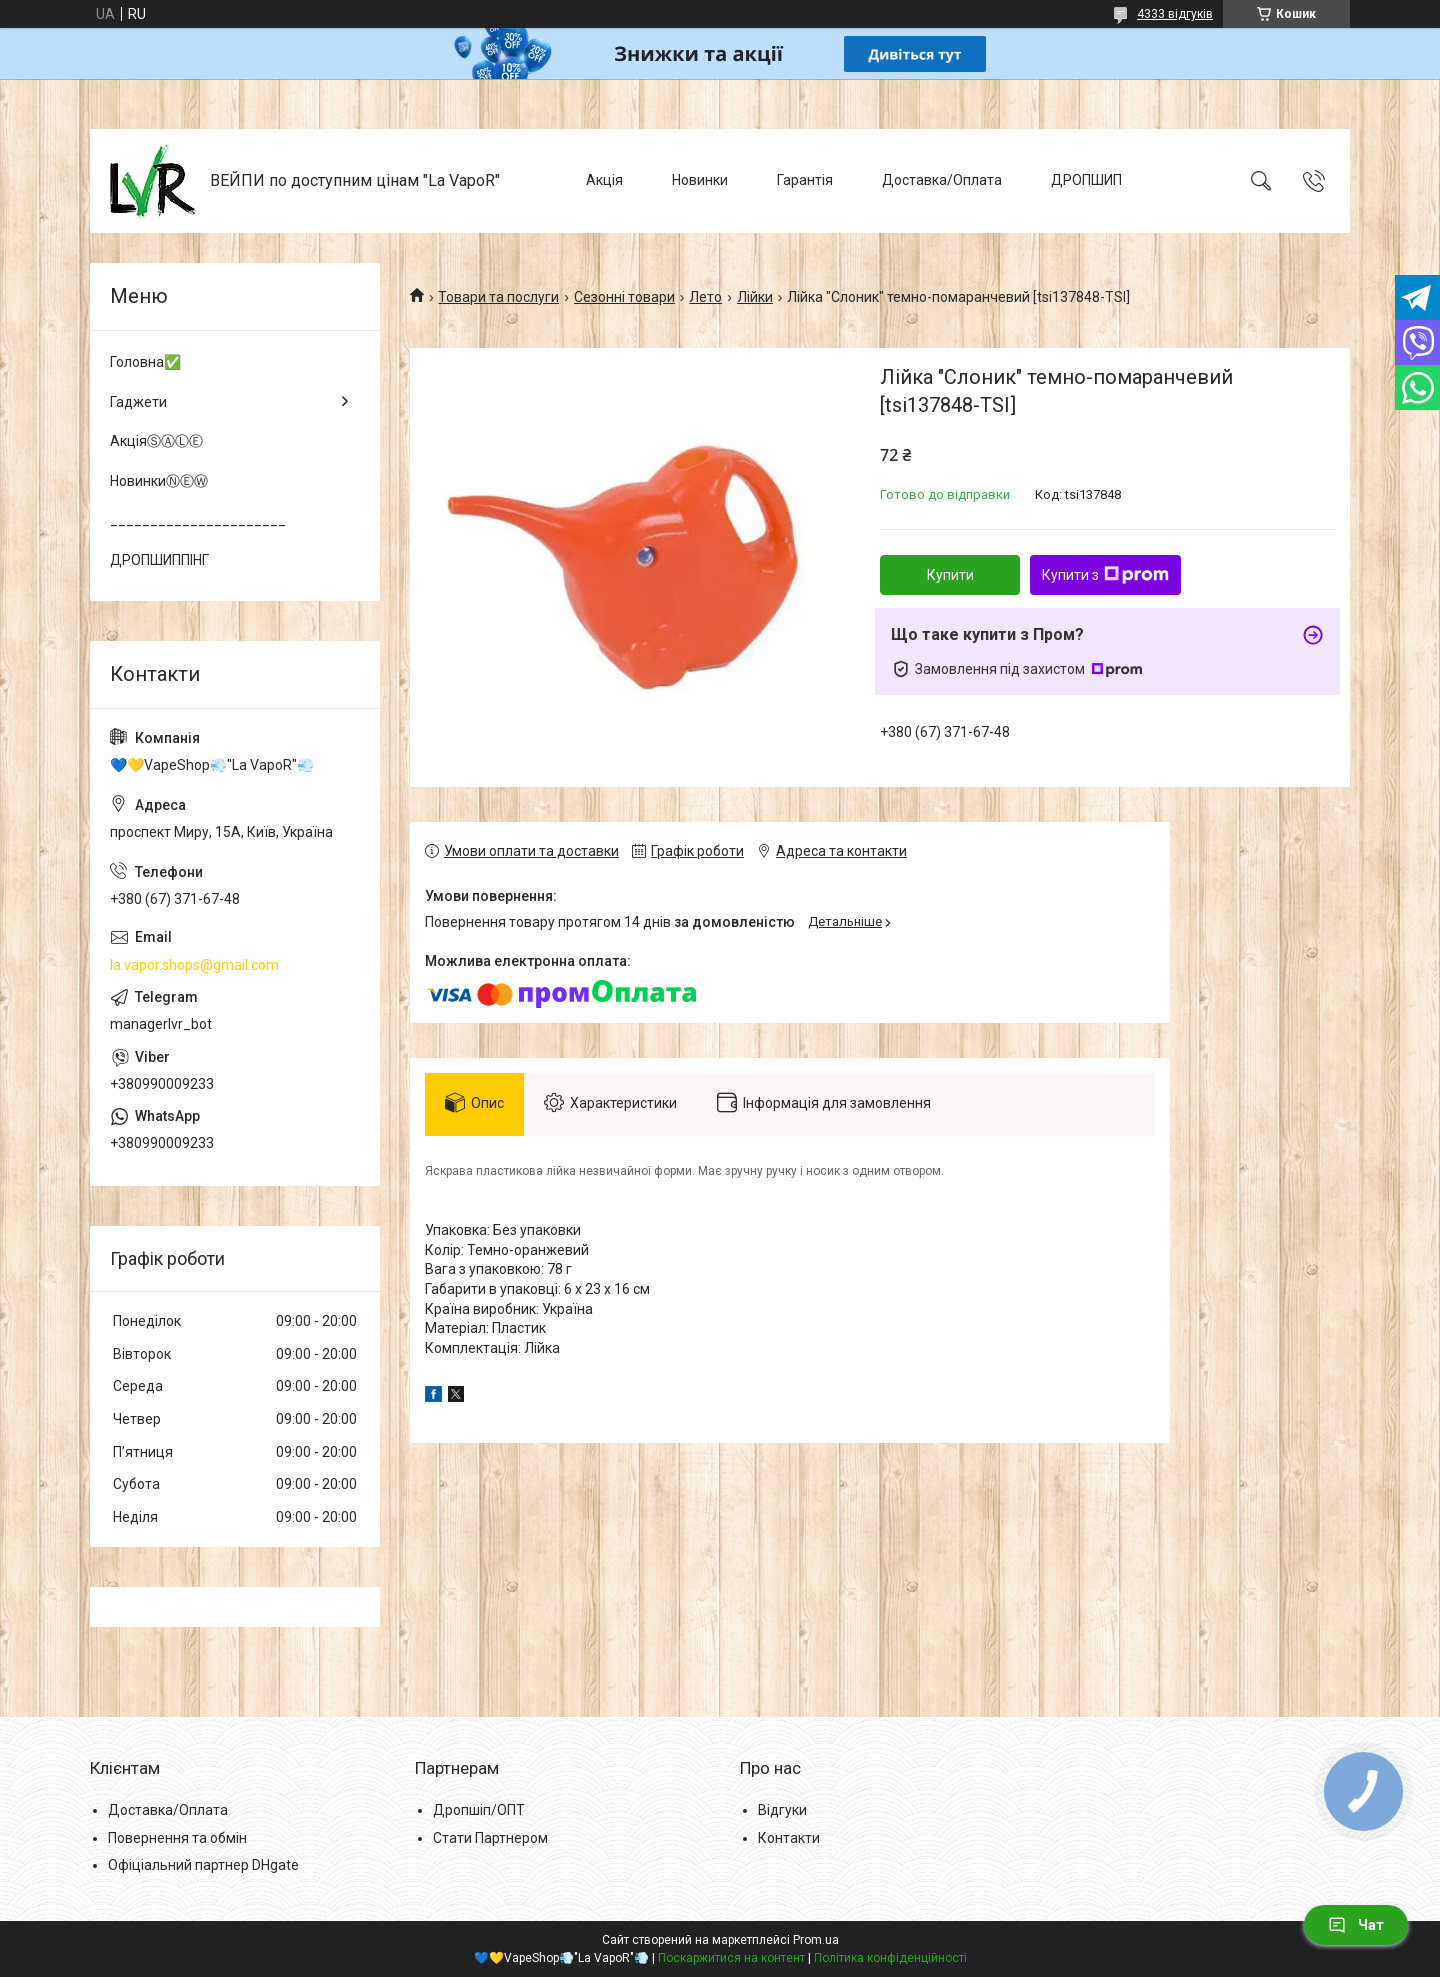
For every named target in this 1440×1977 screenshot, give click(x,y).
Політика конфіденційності (890, 1958)
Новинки (700, 180)
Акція (604, 180)
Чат (1356, 1925)
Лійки (755, 297)
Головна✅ (145, 362)
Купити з (1105, 575)
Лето (705, 297)
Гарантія (805, 180)
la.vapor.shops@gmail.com (194, 965)
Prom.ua (816, 1940)
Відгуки (782, 1810)
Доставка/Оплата (942, 180)
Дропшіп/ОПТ (479, 1810)
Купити (950, 575)
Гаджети (138, 402)
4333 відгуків (1175, 14)
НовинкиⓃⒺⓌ (159, 481)
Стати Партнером (490, 1838)
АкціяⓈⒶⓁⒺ (156, 441)
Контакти (789, 1838)
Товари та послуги (498, 297)
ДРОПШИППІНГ (159, 560)
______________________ (198, 520)
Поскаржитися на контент (731, 1958)
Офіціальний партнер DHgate (203, 1865)
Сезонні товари (624, 297)
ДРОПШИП (1086, 180)
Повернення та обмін (177, 1838)
